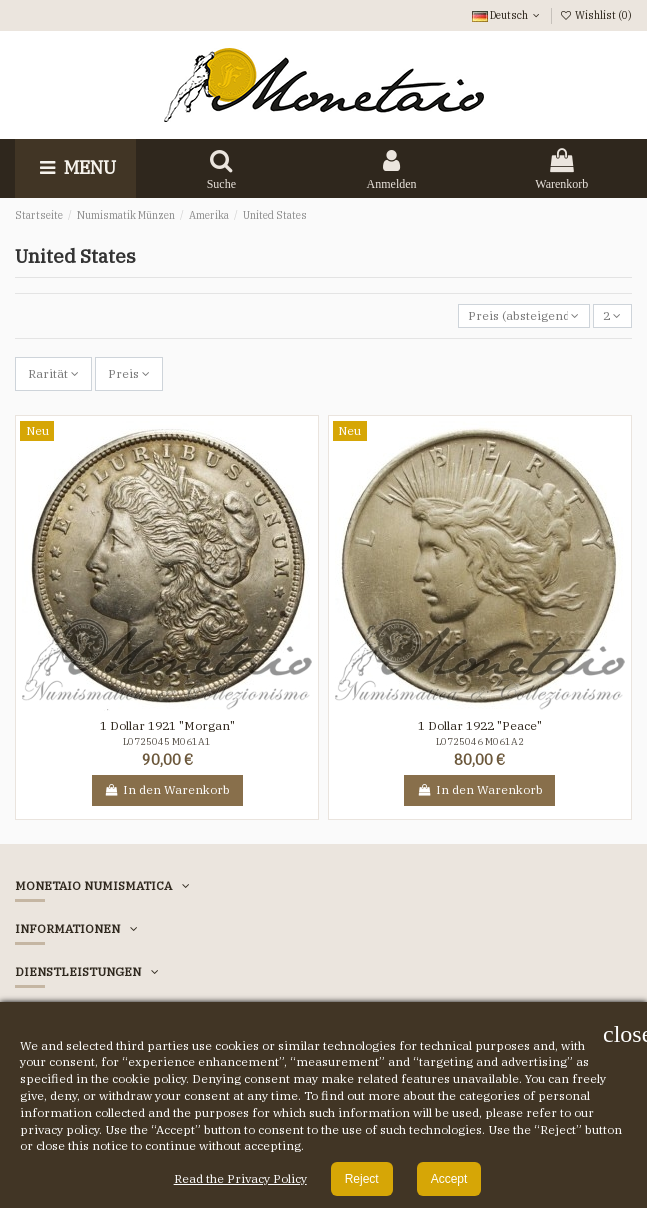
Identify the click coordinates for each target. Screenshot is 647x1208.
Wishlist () (596, 15)
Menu (75, 167)
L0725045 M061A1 (167, 741)
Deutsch (507, 15)
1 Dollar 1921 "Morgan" (167, 725)
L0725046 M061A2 (480, 741)
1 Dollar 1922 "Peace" (480, 725)
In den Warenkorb (166, 789)
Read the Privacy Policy (240, 1178)
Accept (449, 1179)
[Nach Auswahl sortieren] (524, 316)
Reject (362, 1179)
